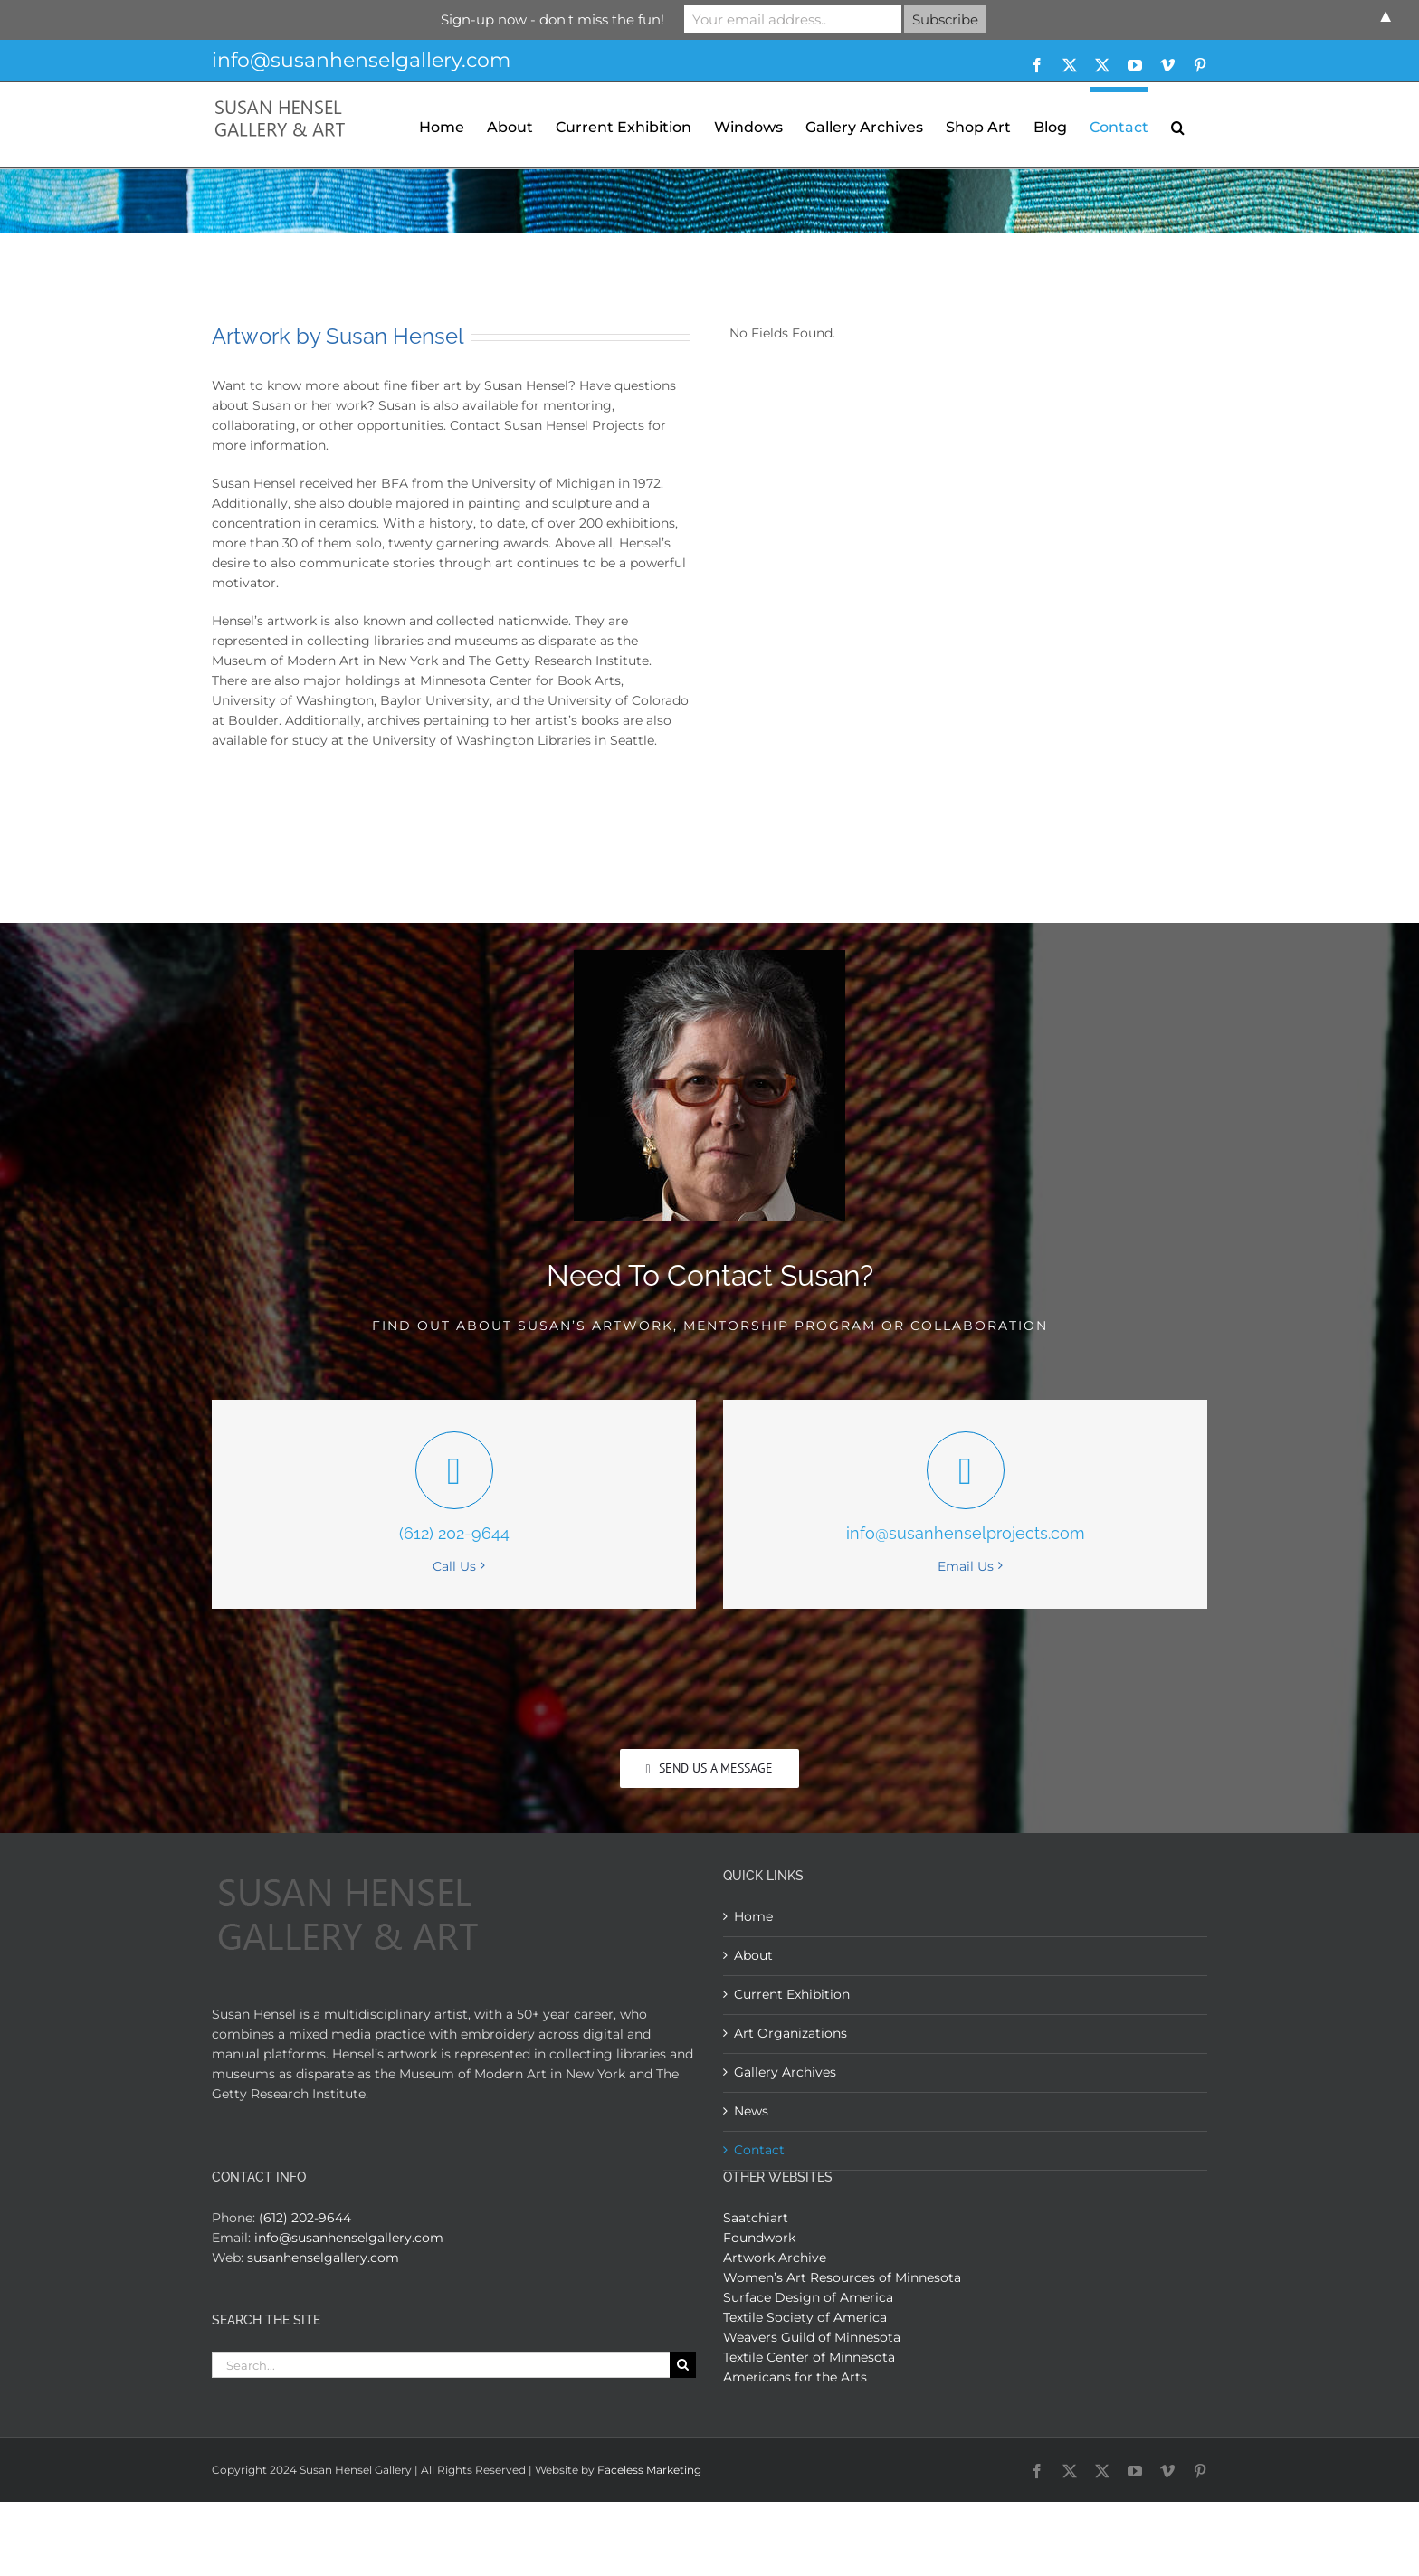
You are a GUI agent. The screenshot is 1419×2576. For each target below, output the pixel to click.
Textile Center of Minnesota (809, 2357)
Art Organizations (790, 2033)
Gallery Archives (785, 2072)
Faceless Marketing (649, 2469)
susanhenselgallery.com (323, 2257)
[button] (1178, 125)
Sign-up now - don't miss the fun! (552, 19)
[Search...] (441, 2365)
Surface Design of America (808, 2297)
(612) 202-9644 (305, 2218)
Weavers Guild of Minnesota (811, 2337)
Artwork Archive (774, 2257)
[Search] (683, 2365)
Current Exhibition (792, 1994)
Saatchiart (755, 2218)
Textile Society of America (805, 2317)
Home (753, 1916)
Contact (759, 2150)
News (751, 2111)
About (753, 1955)
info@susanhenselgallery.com (361, 60)
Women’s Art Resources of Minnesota (842, 2277)
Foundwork (759, 2237)
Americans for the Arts (795, 2377)
